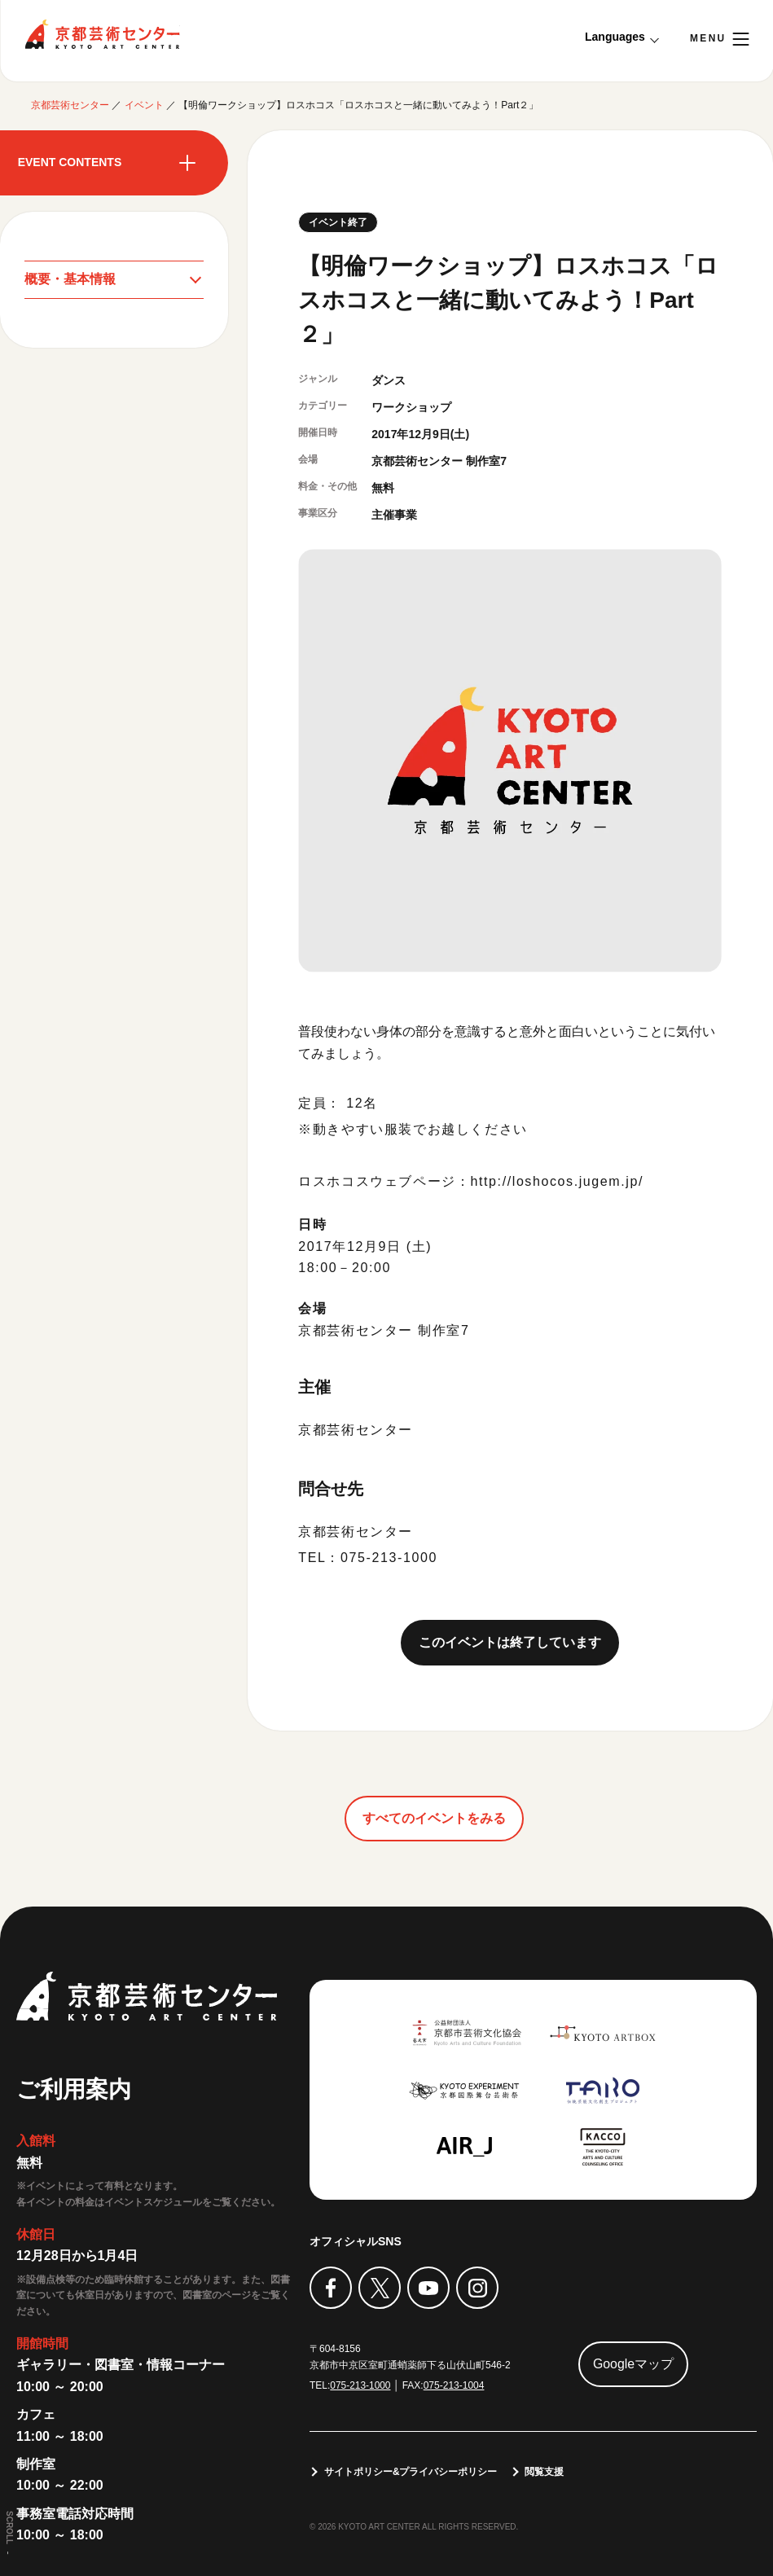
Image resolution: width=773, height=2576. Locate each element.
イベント (144, 105)
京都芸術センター (101, 34)
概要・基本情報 (70, 279)
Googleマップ (633, 2364)
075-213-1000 (360, 2385)
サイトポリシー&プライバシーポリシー (411, 2471)
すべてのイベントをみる (434, 1818)
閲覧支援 (544, 2471)
